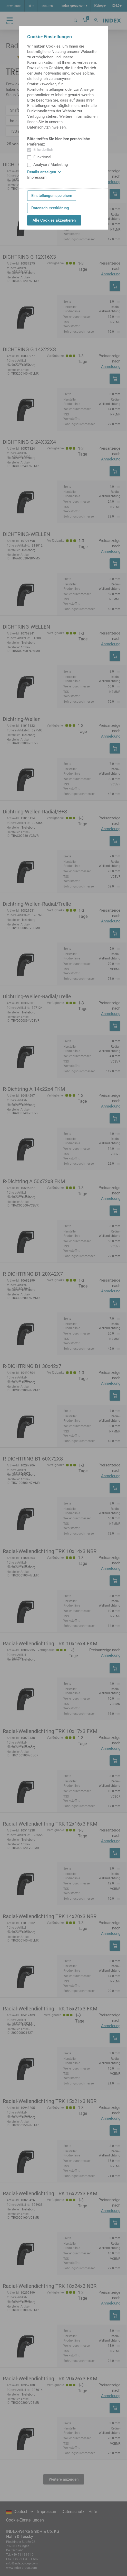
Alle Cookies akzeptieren (54, 220)
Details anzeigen (44, 172)
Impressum (36, 177)
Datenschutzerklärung (50, 208)
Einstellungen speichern (51, 195)
